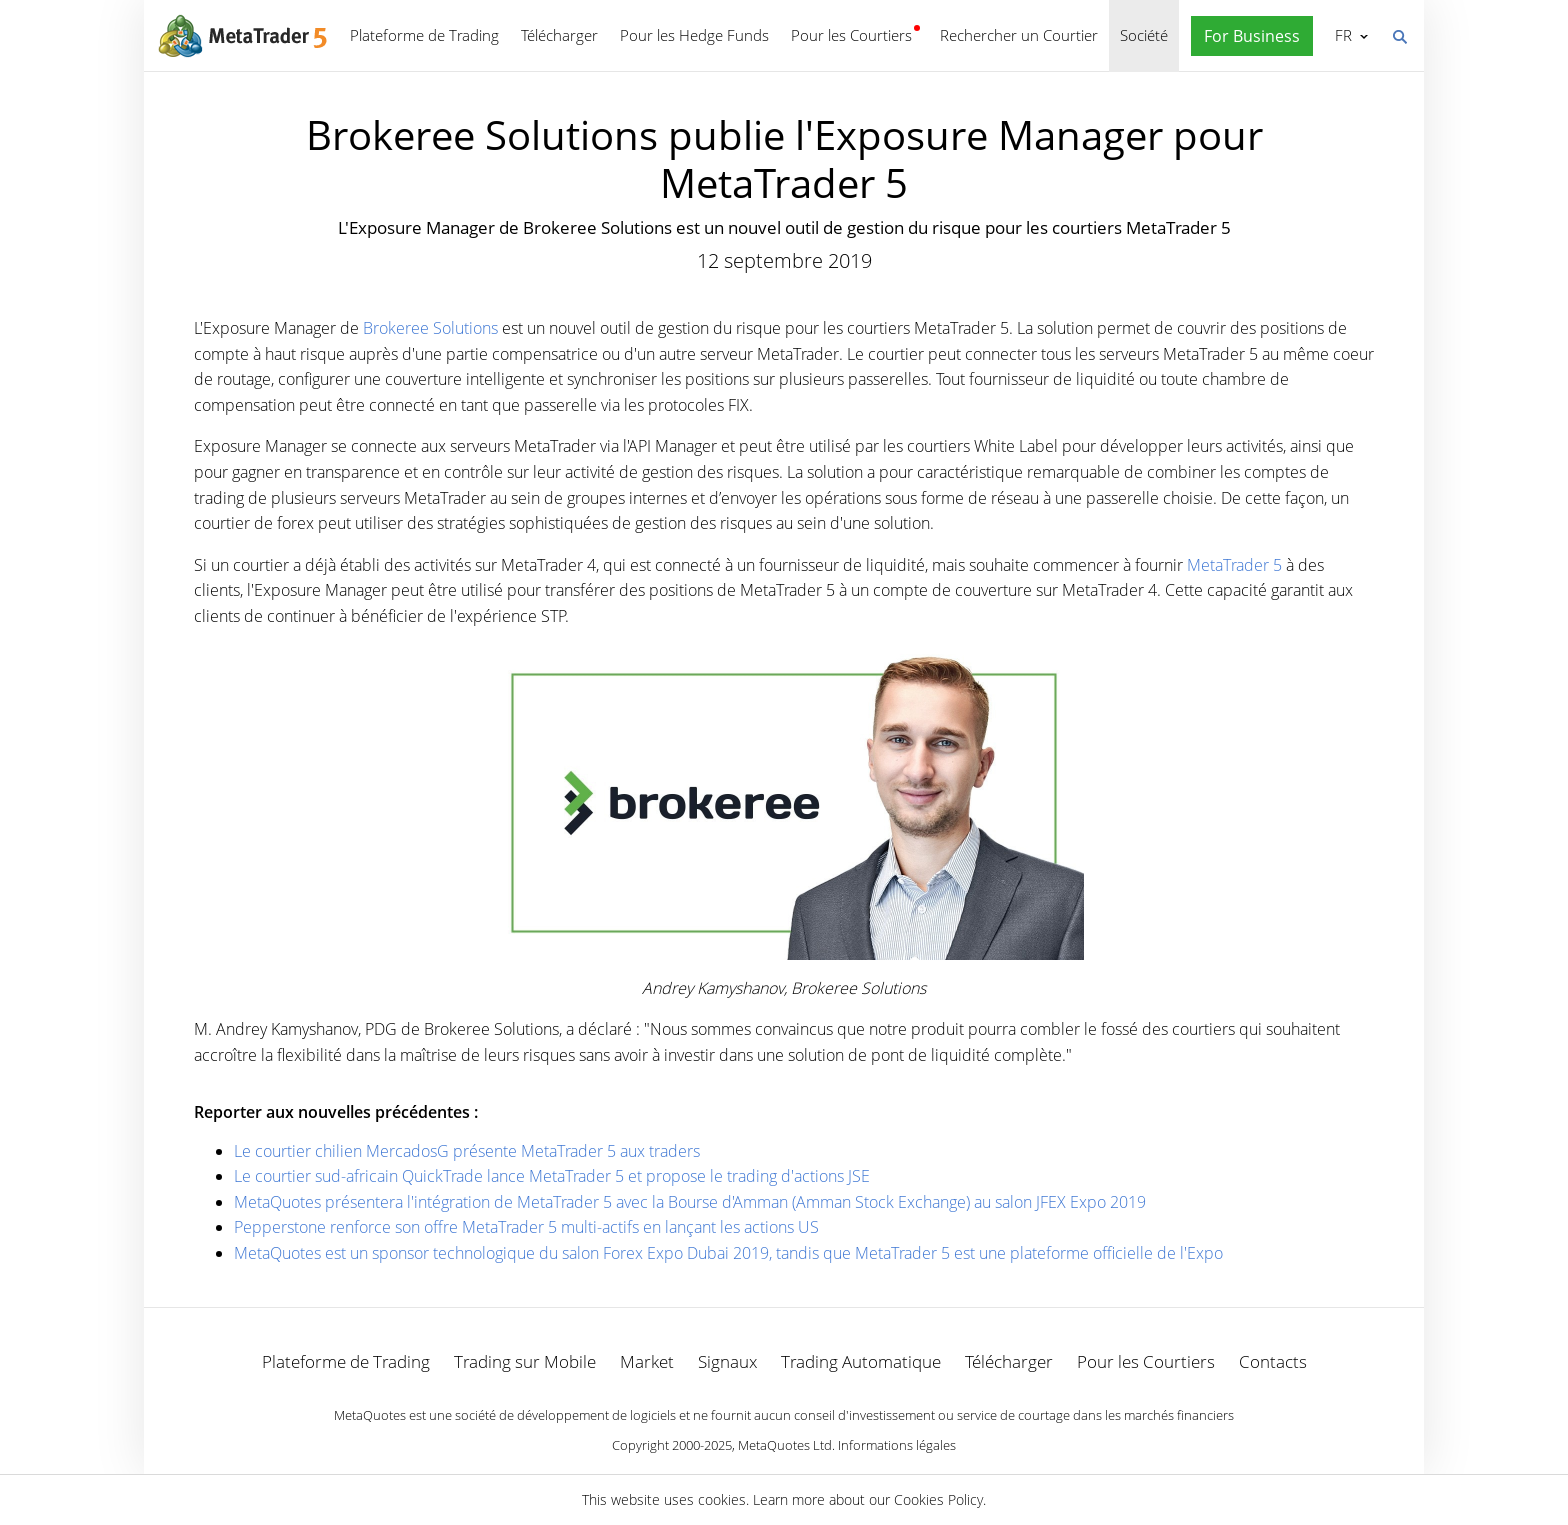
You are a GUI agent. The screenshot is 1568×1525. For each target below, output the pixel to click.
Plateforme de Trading (424, 35)
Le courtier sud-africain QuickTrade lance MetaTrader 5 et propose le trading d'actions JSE (552, 1176)
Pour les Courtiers (851, 35)
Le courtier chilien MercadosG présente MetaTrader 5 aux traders (467, 1151)
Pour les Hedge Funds (694, 35)
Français (1341, 35)
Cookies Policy (938, 1499)
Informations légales (897, 1445)
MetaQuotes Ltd (785, 1445)
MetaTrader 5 (1234, 565)
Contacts (1273, 1361)
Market (647, 1361)
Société (1144, 35)
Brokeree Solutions (430, 328)
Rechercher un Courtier (1019, 35)
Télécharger (559, 35)
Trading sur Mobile (525, 1361)
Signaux (727, 1361)
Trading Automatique (861, 1361)
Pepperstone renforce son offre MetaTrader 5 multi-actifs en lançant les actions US (526, 1227)
